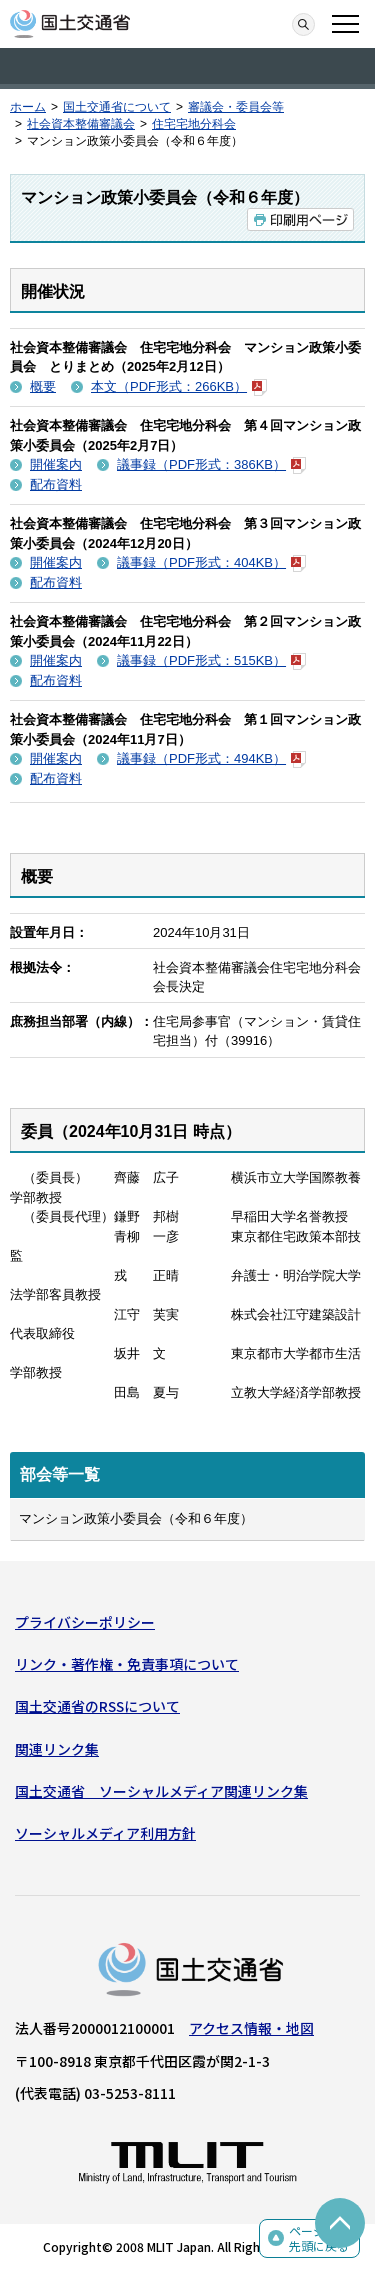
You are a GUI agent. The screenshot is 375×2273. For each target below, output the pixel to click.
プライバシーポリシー (85, 1622)
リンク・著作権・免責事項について (127, 1664)
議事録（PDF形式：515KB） (211, 660)
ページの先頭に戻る (319, 2238)
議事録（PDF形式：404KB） (211, 562)
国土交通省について (117, 107)
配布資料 (56, 484)
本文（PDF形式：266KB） (179, 386)
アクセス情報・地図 (251, 2028)
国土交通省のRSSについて (97, 1706)
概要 (43, 386)
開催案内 (56, 464)
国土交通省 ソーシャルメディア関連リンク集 (161, 1791)
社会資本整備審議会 (81, 124)
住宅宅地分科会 (194, 124)
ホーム (28, 107)
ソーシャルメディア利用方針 (105, 1833)
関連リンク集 (57, 1749)
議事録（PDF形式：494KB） (211, 758)
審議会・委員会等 (236, 107)
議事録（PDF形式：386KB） (211, 464)
